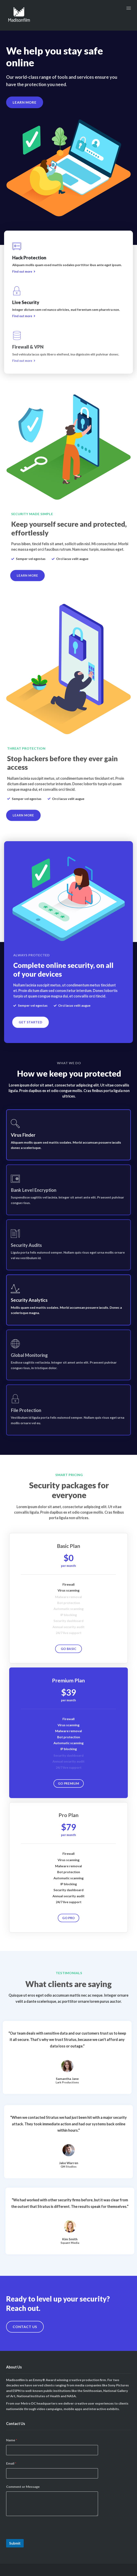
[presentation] (37, 2536)
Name (11, 2440)
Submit (15, 2543)
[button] (24, 103)
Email (11, 2463)
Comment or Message (23, 2486)
